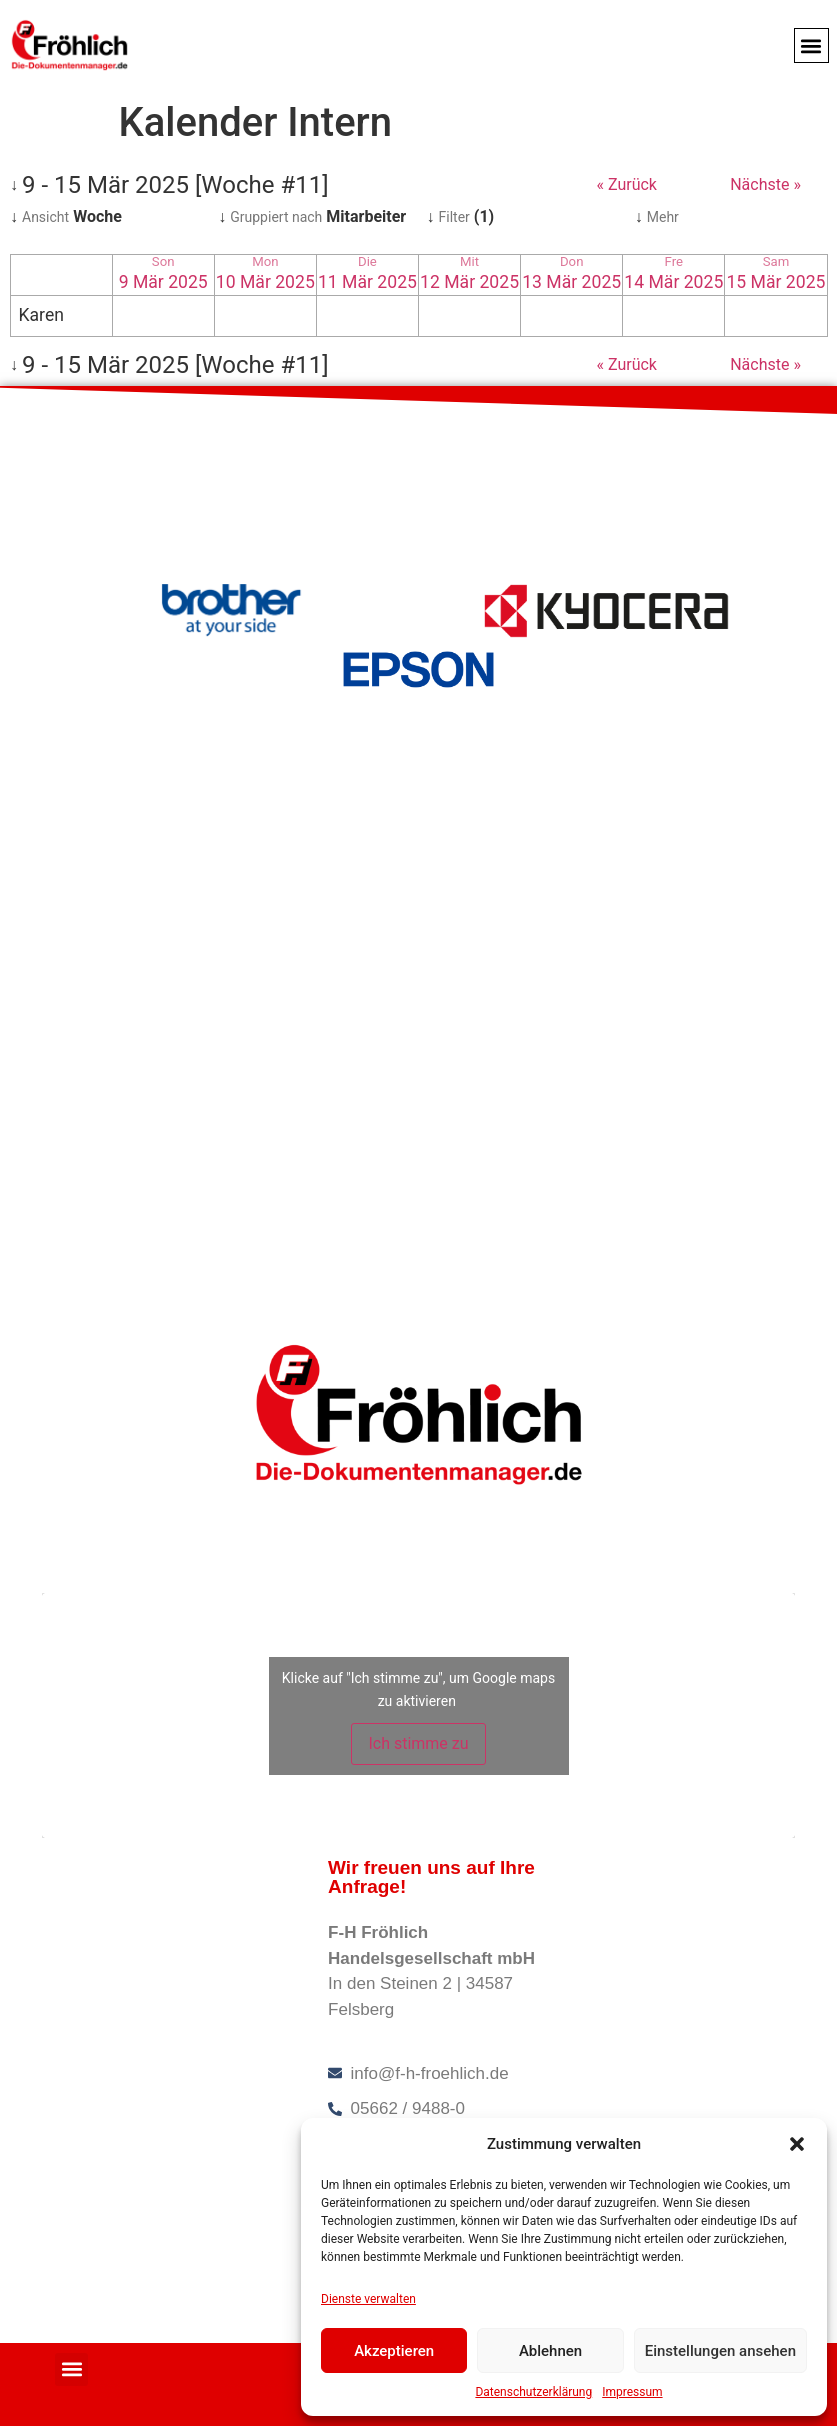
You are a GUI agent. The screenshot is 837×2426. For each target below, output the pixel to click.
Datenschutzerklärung (533, 2392)
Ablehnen (550, 2351)
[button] (797, 2144)
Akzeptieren (394, 2351)
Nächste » (765, 184)
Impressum (632, 2392)
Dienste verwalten (368, 2299)
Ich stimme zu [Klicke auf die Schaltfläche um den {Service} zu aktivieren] (418, 1743)
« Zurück (627, 184)
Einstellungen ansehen (720, 2351)
